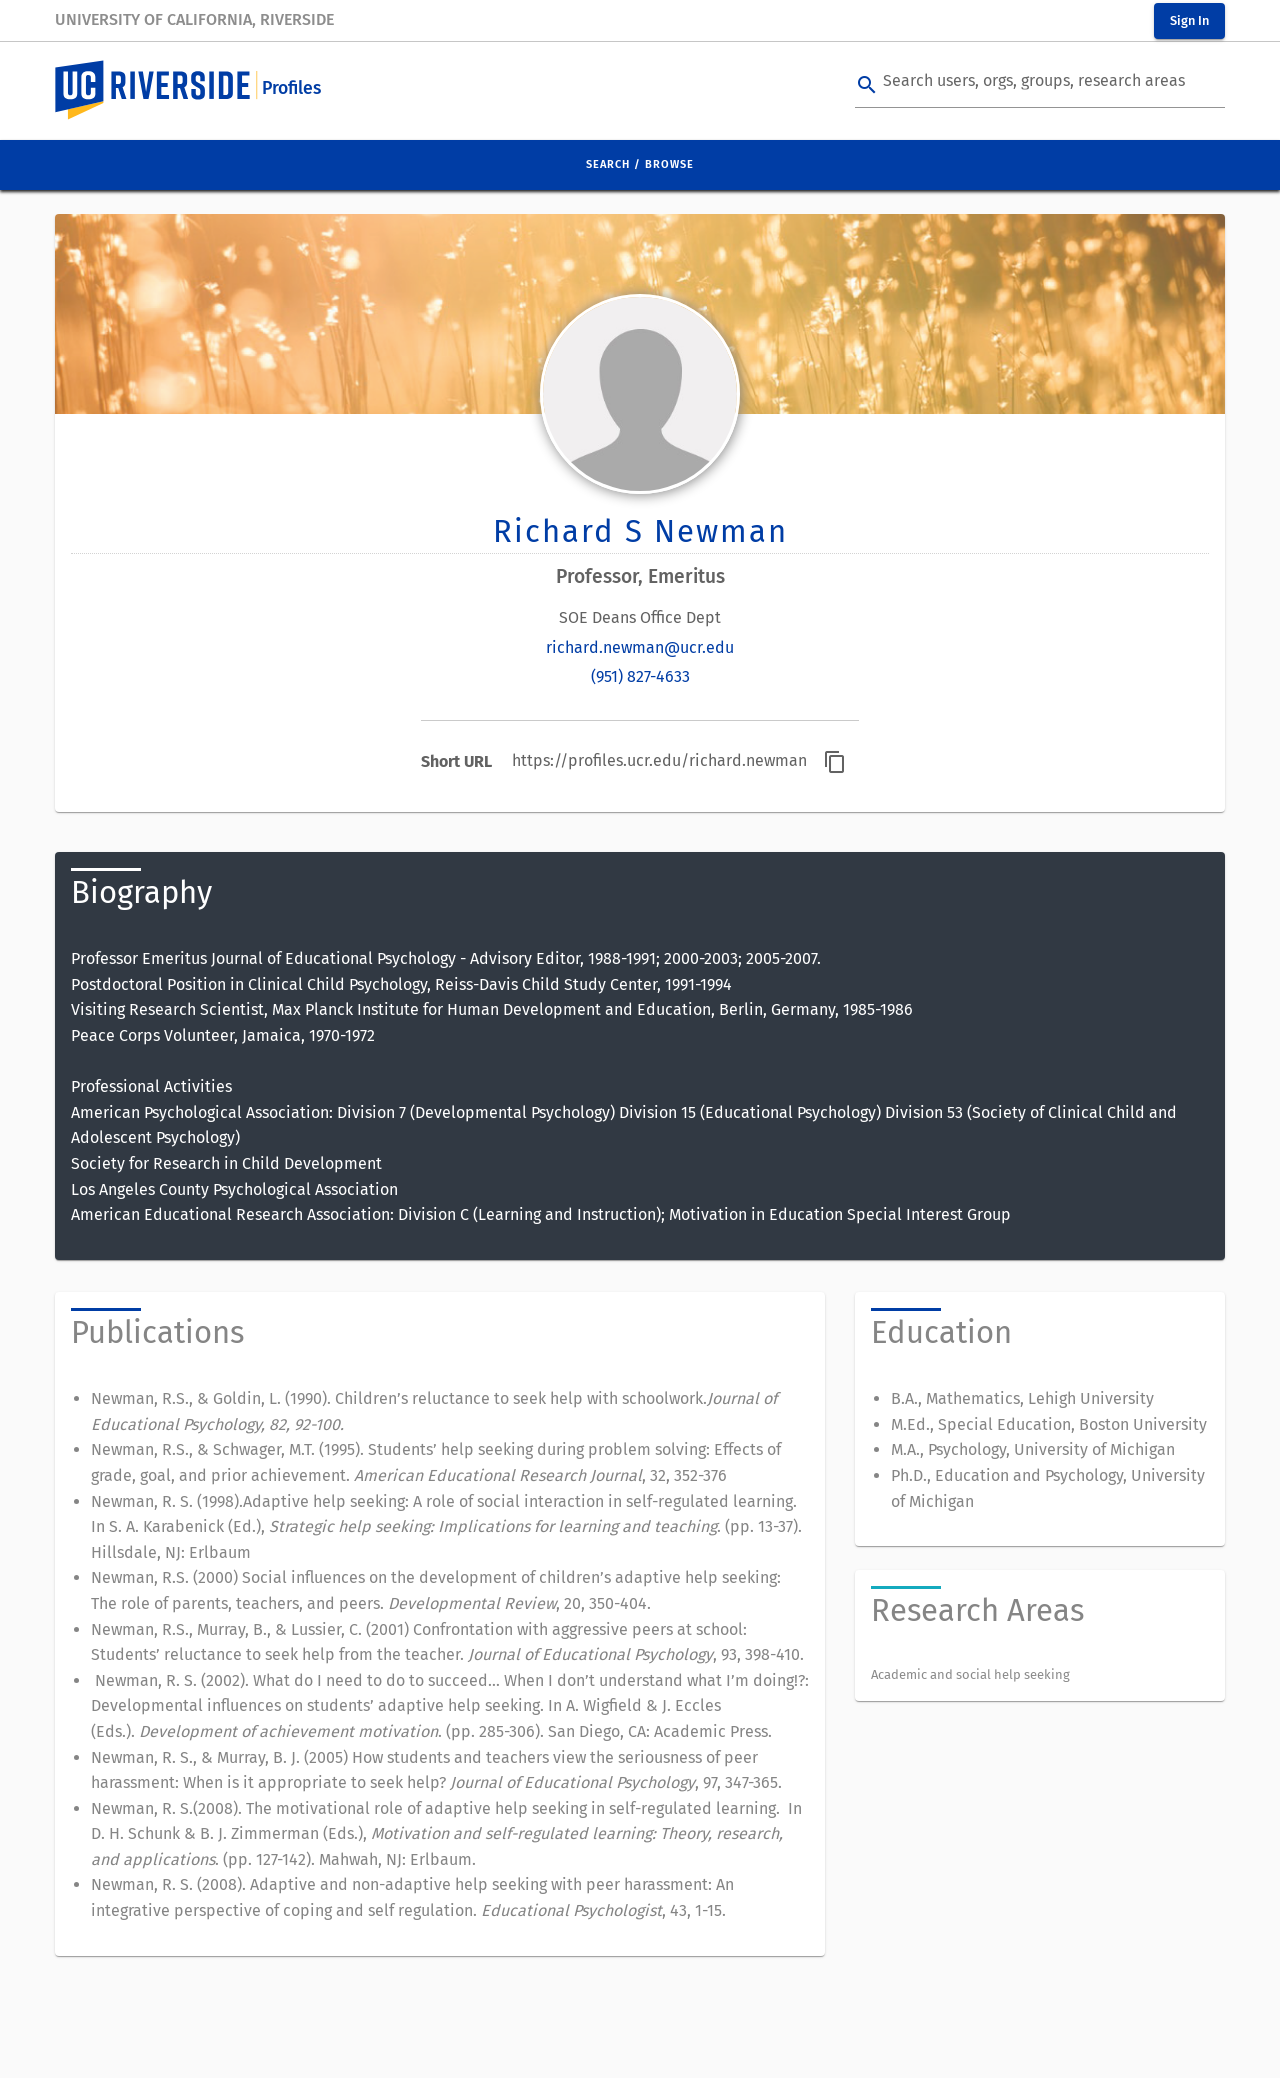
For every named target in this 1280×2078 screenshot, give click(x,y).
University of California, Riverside (194, 19)
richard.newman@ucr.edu (640, 647)
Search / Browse (640, 164)
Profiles (291, 88)
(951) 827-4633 (640, 676)
